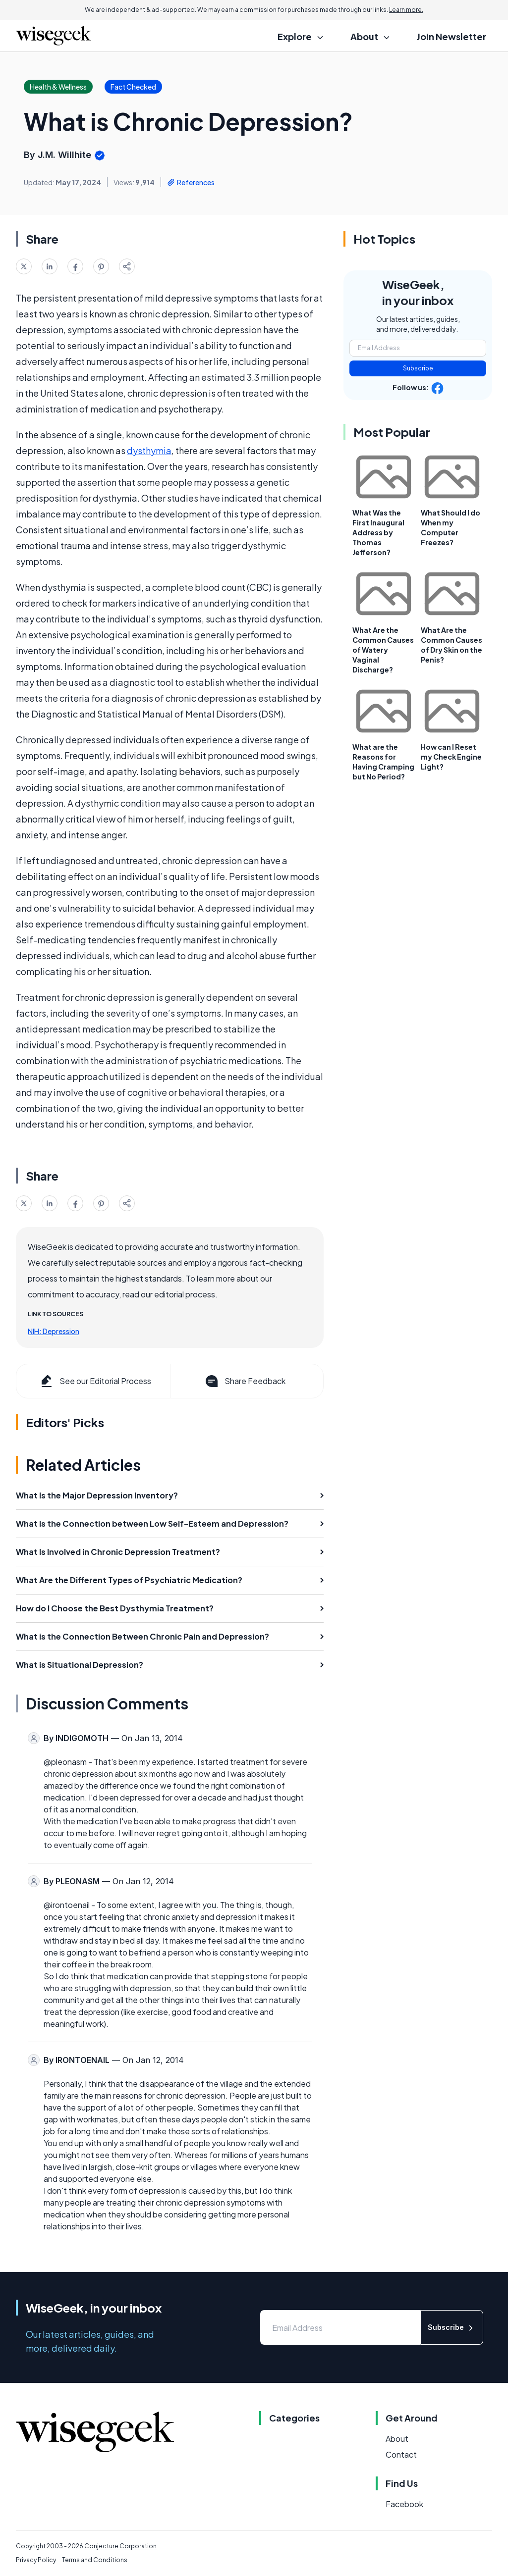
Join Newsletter (451, 36)
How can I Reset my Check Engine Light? (451, 756)
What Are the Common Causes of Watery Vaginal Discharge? (383, 649)
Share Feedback (244, 1381)
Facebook (404, 2504)
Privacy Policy (36, 2560)
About (397, 2438)
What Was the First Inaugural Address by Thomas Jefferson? (378, 532)
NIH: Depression (53, 1331)
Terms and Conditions (94, 2560)
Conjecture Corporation (120, 2546)
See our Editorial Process (95, 1381)
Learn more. (406, 9)
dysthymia (149, 450)
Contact (401, 2454)
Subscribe (418, 368)
